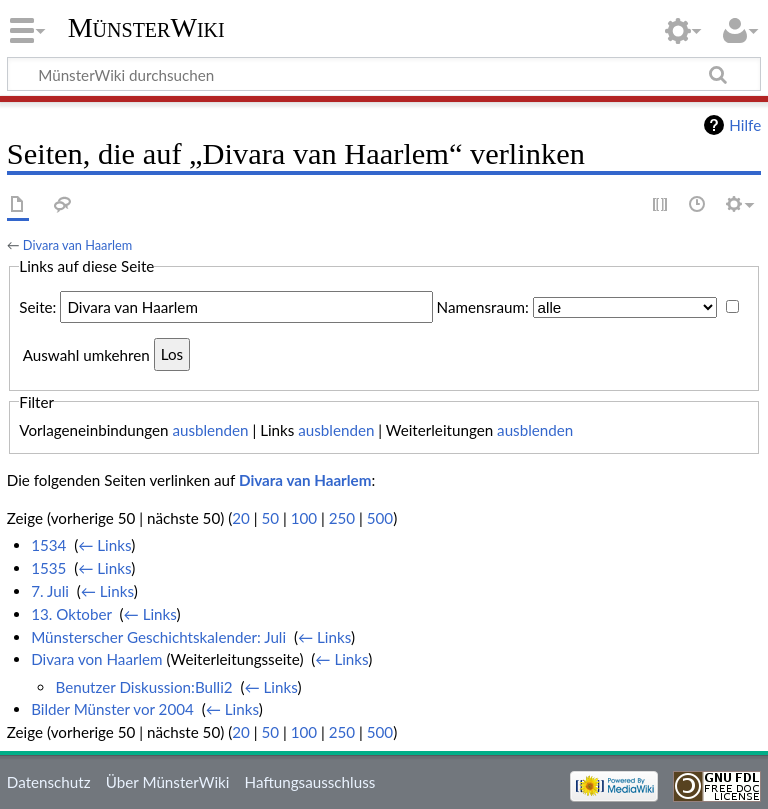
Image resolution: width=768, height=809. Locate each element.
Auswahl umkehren (86, 354)
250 (342, 518)
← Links (104, 545)
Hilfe (745, 125)
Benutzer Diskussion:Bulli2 (143, 687)
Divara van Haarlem (77, 245)
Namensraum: (483, 307)
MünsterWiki (146, 27)
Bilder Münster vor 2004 (112, 709)
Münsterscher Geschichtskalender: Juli (158, 637)
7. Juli (50, 591)
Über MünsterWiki (168, 782)
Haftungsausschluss (310, 782)
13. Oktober (71, 614)
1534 (48, 545)
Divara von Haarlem (96, 659)
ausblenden (210, 430)
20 (241, 518)
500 (380, 518)
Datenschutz (49, 782)
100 (304, 518)
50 (270, 518)
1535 (48, 568)
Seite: (37, 307)
